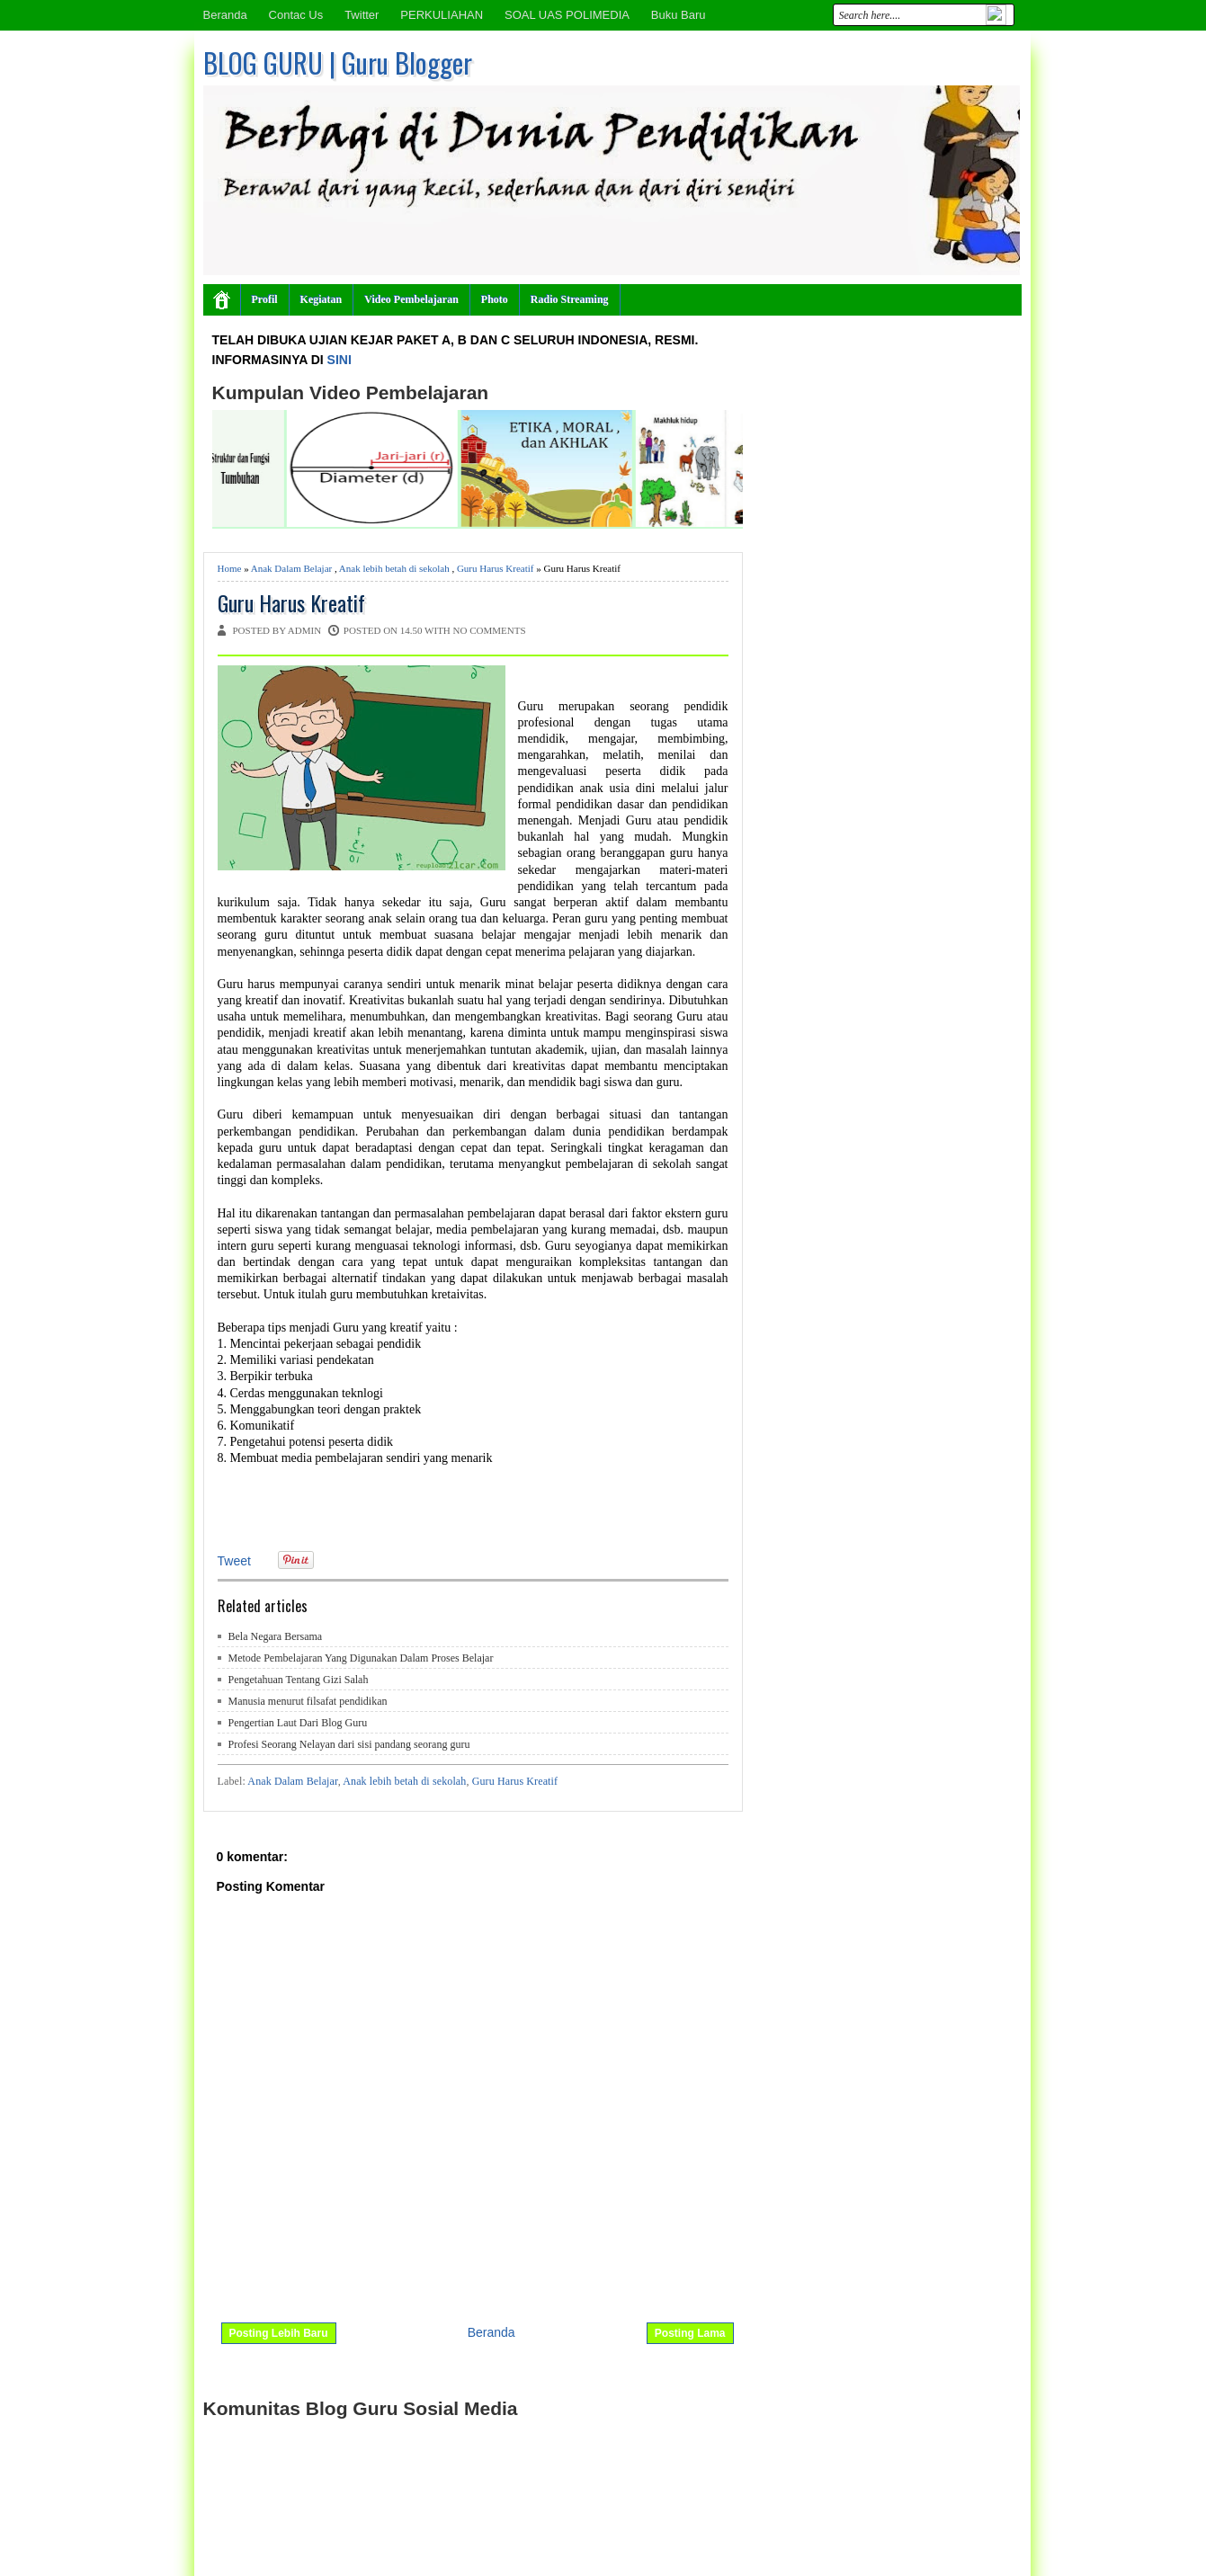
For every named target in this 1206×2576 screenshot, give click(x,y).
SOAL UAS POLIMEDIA (567, 15)
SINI (339, 359)
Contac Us (296, 15)
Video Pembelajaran (411, 299)
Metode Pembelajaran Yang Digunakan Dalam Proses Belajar (361, 1658)
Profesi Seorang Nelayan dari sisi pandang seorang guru (349, 1744)
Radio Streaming (570, 299)
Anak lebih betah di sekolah (394, 568)
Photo (494, 299)
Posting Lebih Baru (278, 2333)
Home (230, 568)
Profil (265, 299)
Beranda (225, 15)
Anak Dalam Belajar (291, 568)
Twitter (361, 15)
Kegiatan (321, 299)
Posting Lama (690, 2333)
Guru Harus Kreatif (495, 568)
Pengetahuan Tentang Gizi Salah (298, 1679)
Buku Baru (678, 15)
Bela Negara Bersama (275, 1636)
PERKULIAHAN (441, 15)
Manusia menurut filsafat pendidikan (308, 1701)
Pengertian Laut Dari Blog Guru (298, 1722)
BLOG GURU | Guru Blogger (337, 62)
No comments (489, 630)
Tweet (234, 1561)
